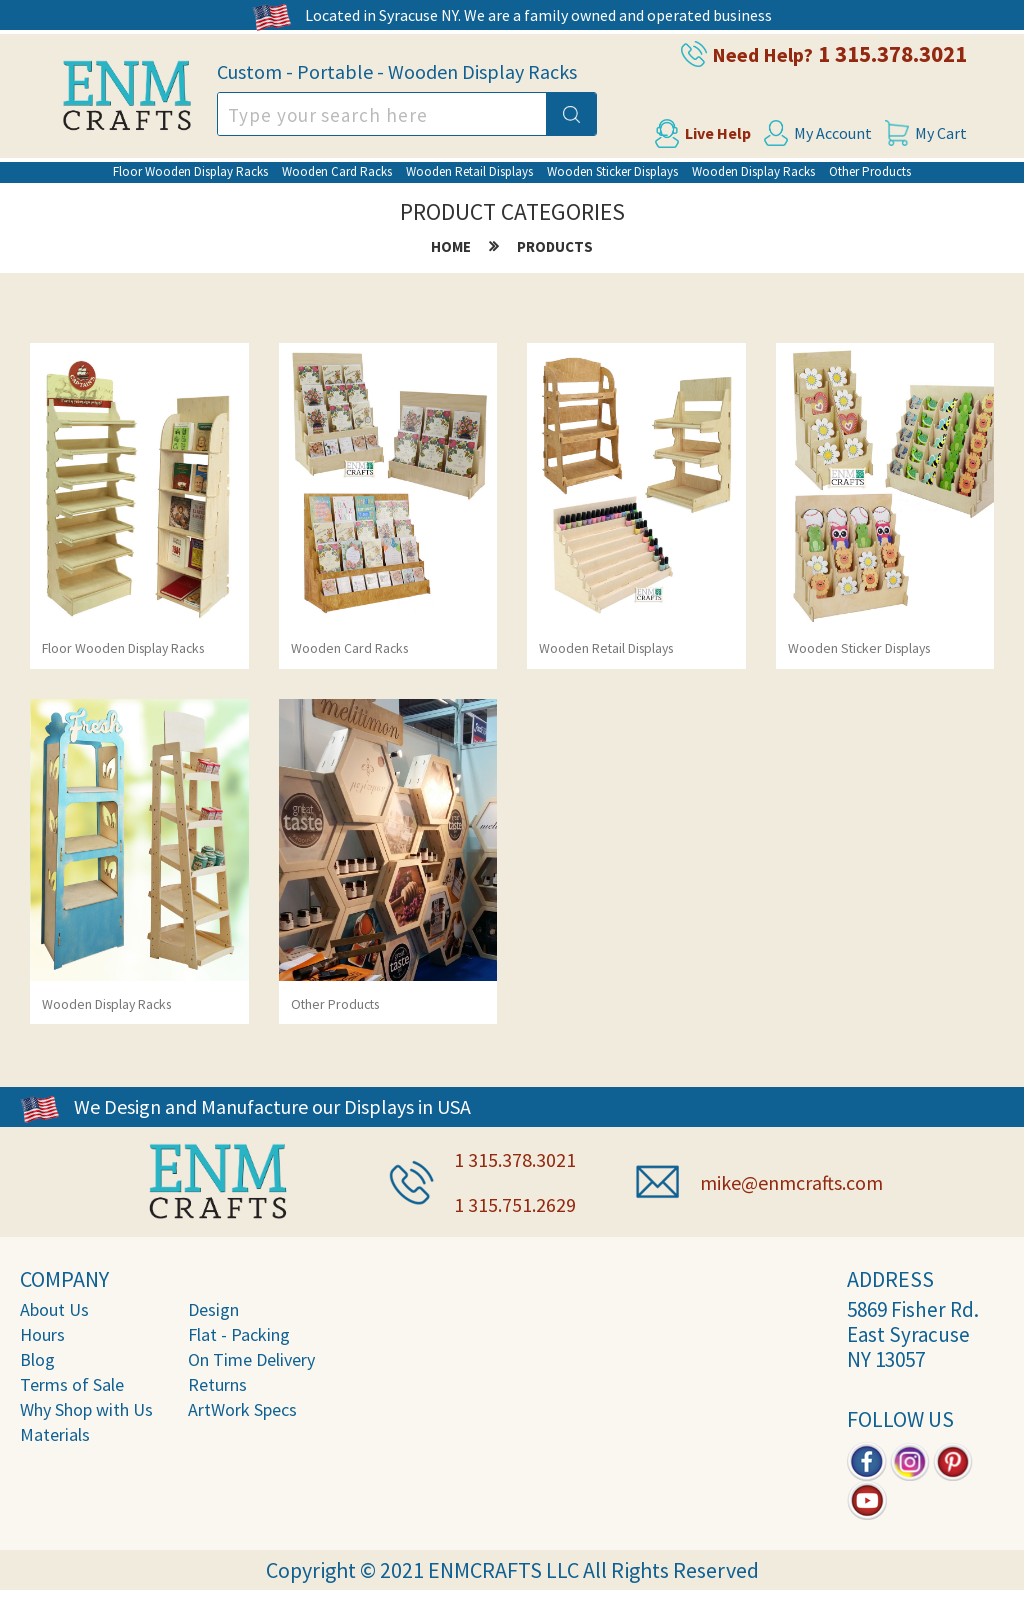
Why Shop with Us (86, 1409)
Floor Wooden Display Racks (190, 171)
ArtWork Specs (242, 1409)
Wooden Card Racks (337, 171)
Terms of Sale (72, 1384)
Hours (42, 1334)
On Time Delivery (251, 1359)
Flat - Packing (239, 1334)
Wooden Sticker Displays (612, 171)
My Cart (941, 133)
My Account (833, 133)
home (451, 246)
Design (213, 1309)
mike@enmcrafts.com (791, 1182)
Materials (55, 1434)
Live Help (718, 133)
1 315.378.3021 (892, 53)
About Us (54, 1309)
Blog (37, 1359)
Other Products (870, 171)
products (555, 246)
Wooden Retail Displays (469, 171)
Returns (217, 1384)
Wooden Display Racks (753, 171)
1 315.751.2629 (515, 1204)
